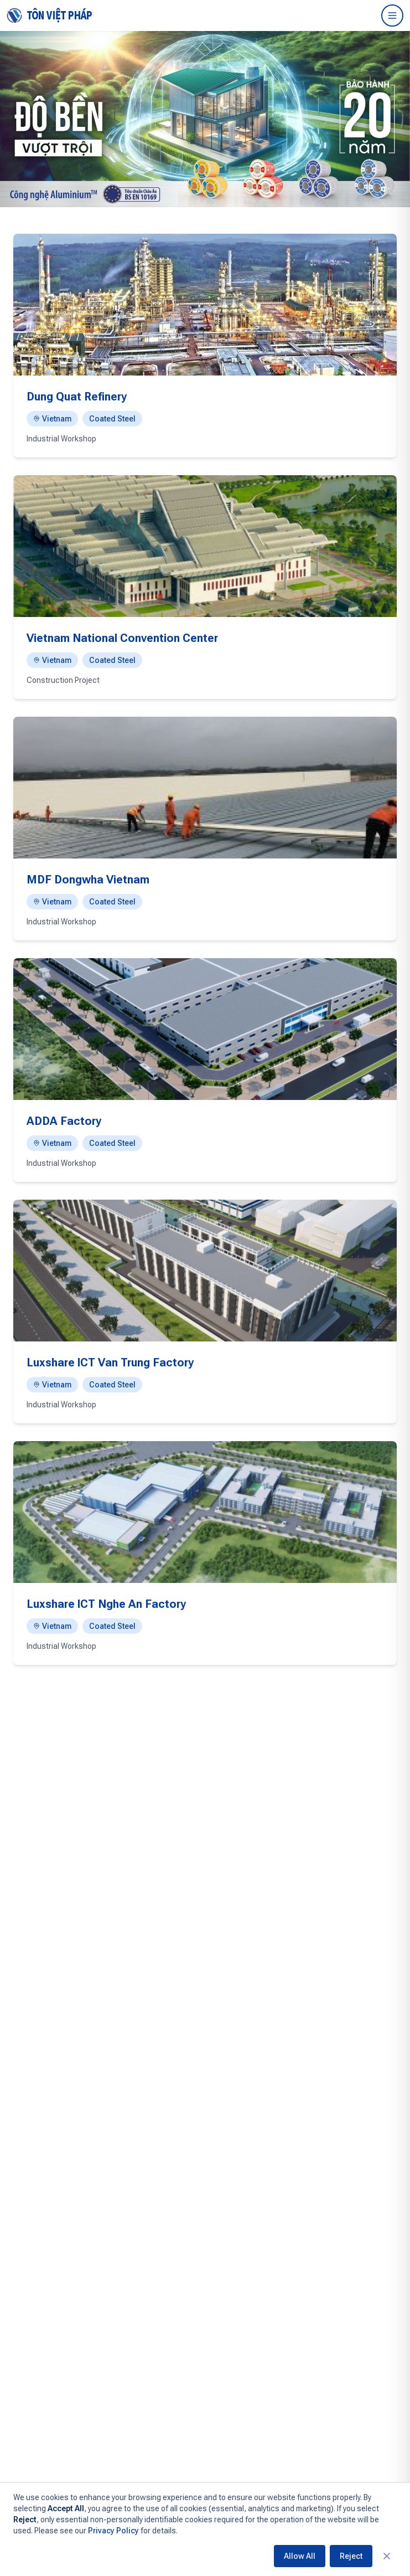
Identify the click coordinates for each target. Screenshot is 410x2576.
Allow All (299, 2556)
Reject (351, 2556)
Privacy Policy (113, 2530)
